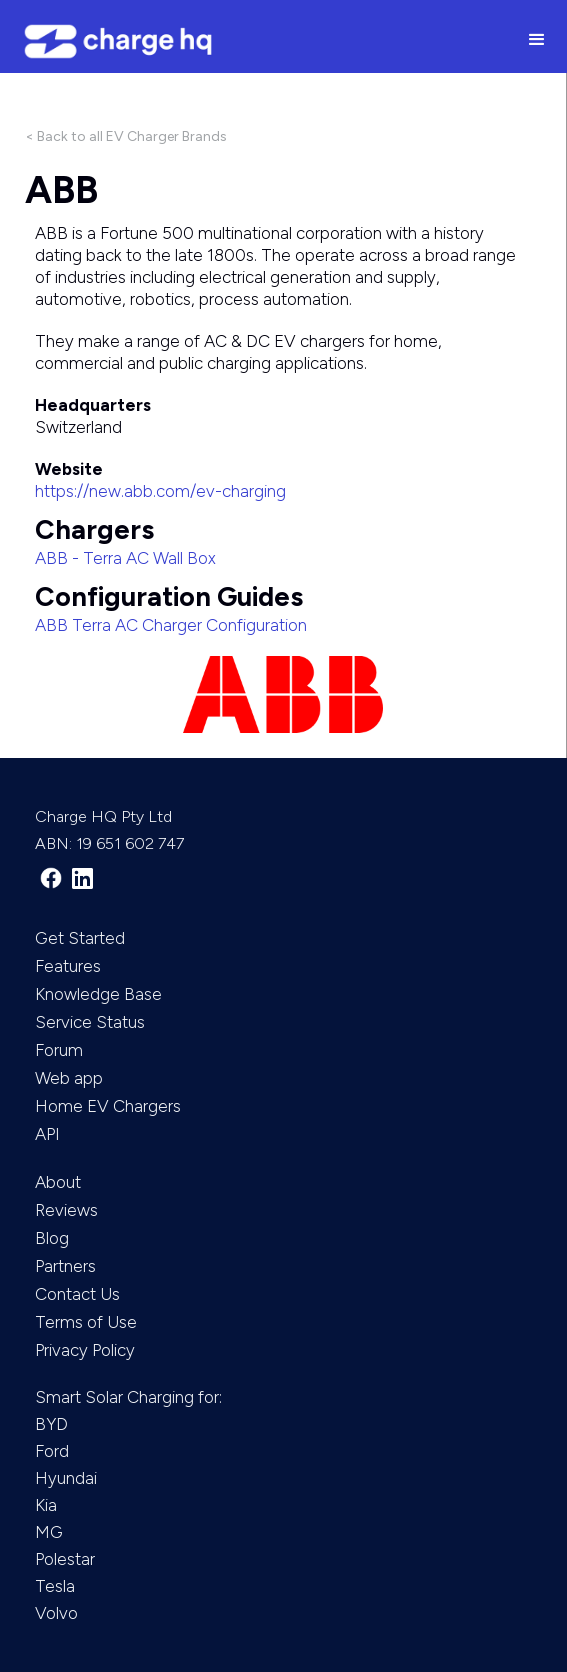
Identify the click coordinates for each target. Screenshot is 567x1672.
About (58, 1182)
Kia (46, 1505)
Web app (69, 1078)
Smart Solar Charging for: (128, 1397)
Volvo (56, 1613)
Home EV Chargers (108, 1106)
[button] (537, 41)
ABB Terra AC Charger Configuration (171, 625)
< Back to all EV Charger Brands (126, 136)
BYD (51, 1424)
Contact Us (77, 1294)
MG (49, 1532)
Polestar (65, 1559)
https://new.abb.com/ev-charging (160, 491)
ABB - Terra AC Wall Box (125, 558)
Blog (52, 1238)
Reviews (66, 1210)
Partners (65, 1266)
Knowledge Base (98, 994)
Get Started (80, 938)
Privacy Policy (85, 1350)
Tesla (55, 1586)
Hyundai (66, 1478)
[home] (253, 41)
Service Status (90, 1022)
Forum (59, 1050)
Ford (52, 1451)
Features (68, 966)
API (47, 1134)
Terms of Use (86, 1322)
